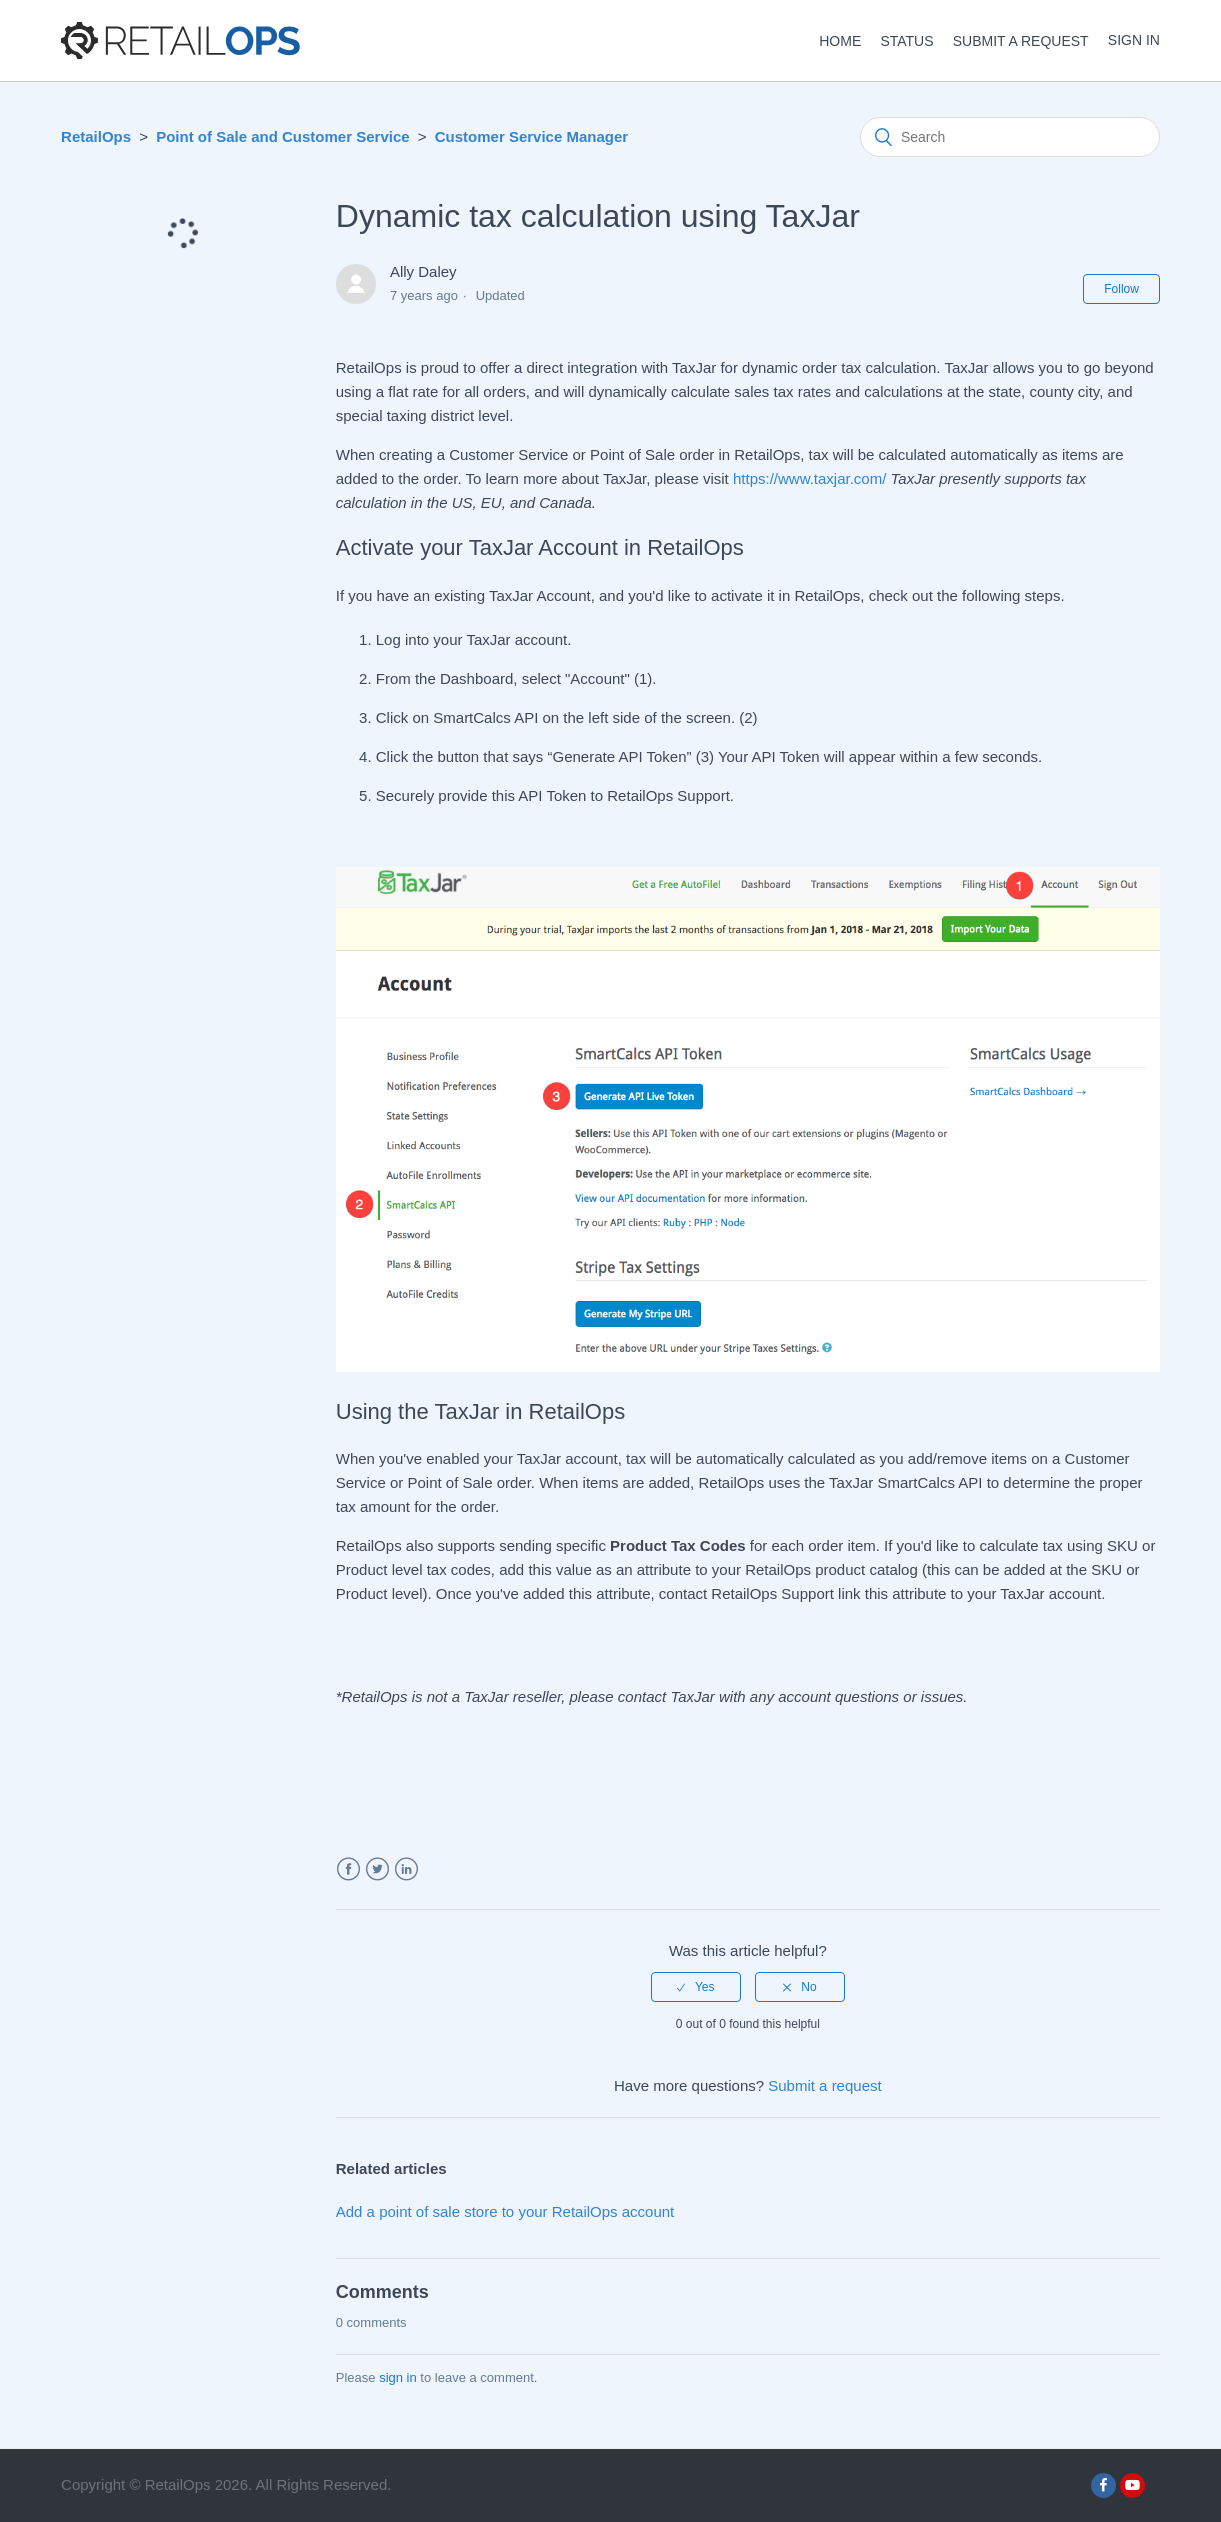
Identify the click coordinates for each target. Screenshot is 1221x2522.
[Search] (1010, 137)
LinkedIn (406, 1869)
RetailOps (96, 136)
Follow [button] (1121, 289)
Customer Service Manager (531, 136)
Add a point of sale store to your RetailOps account (505, 2211)
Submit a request (1021, 41)
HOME (840, 41)
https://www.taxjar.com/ (809, 478)
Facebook (348, 1869)
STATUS (906, 41)
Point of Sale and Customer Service (282, 136)
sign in (398, 2377)
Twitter (377, 1869)
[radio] (696, 1987)
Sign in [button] (1134, 40)
